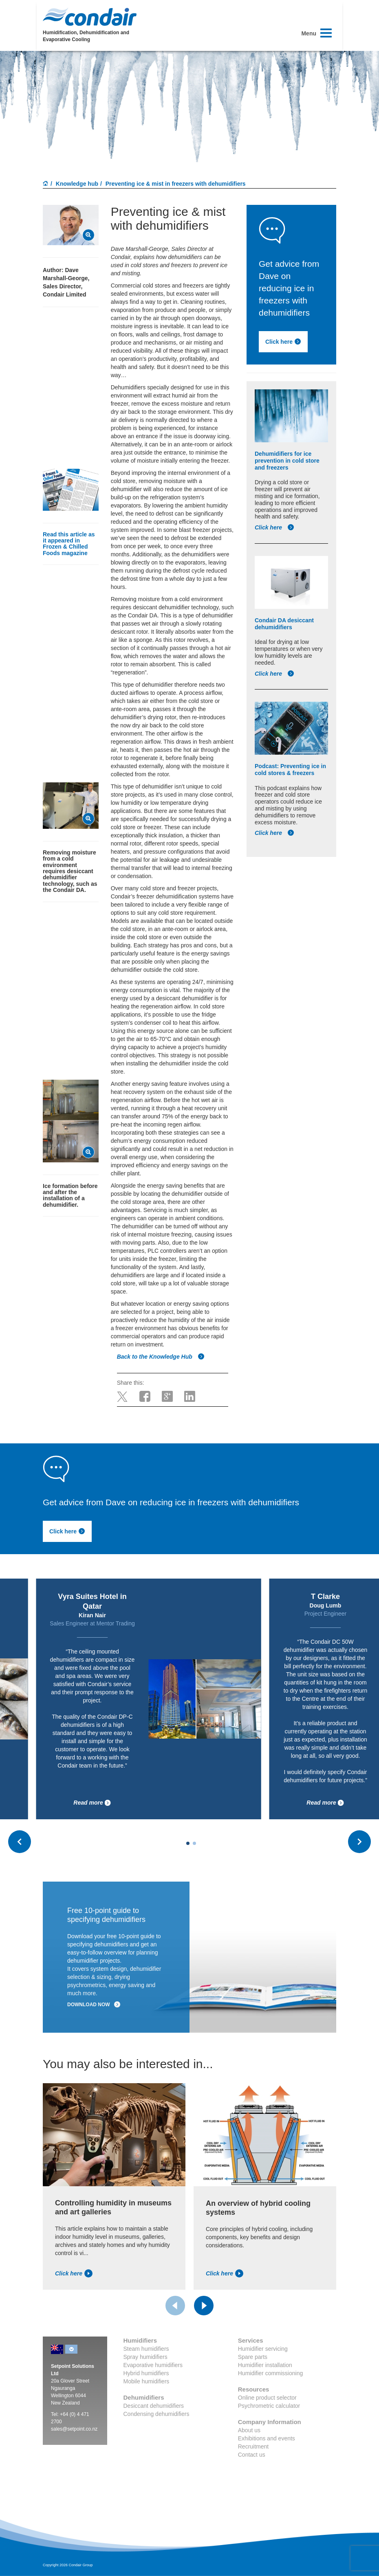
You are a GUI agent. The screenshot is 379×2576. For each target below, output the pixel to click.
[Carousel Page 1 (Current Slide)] (188, 1843)
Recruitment (253, 2446)
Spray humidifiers (145, 2357)
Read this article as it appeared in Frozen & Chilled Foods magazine (69, 543)
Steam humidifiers (146, 2348)
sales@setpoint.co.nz (74, 2429)
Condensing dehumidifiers (156, 2414)
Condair (90, 16)
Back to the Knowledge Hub (161, 1356)
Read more (92, 1802)
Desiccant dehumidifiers (153, 2406)
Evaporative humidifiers (153, 2365)
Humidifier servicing (263, 2348)
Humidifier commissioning (270, 2373)
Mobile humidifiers (146, 2381)
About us (249, 2430)
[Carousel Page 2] (194, 1843)
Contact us (251, 2454)
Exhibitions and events (266, 2438)
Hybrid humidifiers (146, 2373)
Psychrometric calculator (269, 2406)
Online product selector (267, 2397)
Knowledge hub (77, 183)
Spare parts (252, 2357)
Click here (283, 341)
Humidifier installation (265, 2365)
